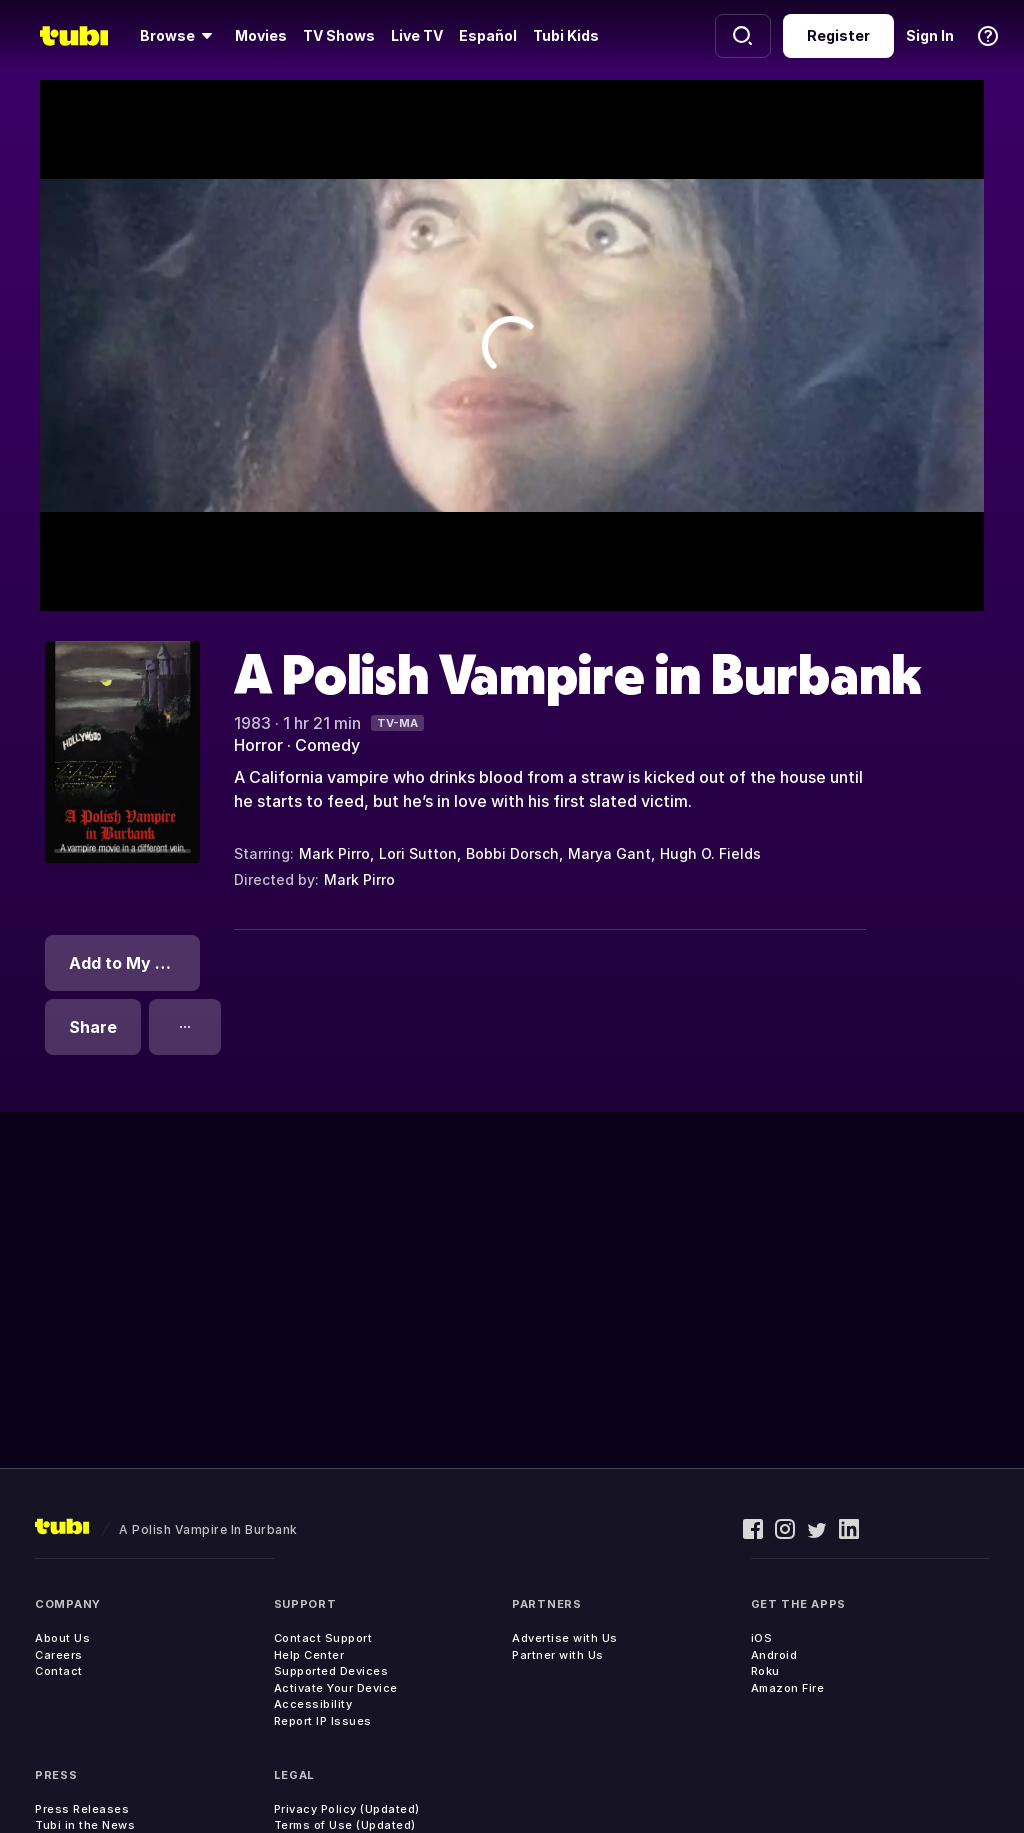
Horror (258, 745)
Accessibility (313, 1704)
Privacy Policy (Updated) (347, 1809)
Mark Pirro (334, 853)
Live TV (417, 35)
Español (488, 35)
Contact (59, 1671)
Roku (765, 1671)
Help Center (309, 1655)
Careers (59, 1655)
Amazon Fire (788, 1688)
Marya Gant (609, 853)
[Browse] (179, 36)
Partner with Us (558, 1655)
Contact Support (323, 1638)
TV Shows (339, 35)
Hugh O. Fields (710, 853)
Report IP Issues (323, 1721)
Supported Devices (331, 1671)
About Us (62, 1638)
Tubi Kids (566, 35)
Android (774, 1655)
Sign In (930, 35)
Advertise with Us (565, 1638)
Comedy (327, 745)
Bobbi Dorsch (512, 853)
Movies (261, 35)
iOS (762, 1638)
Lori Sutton (418, 853)
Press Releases (82, 1809)
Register (838, 35)
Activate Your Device (336, 1688)
